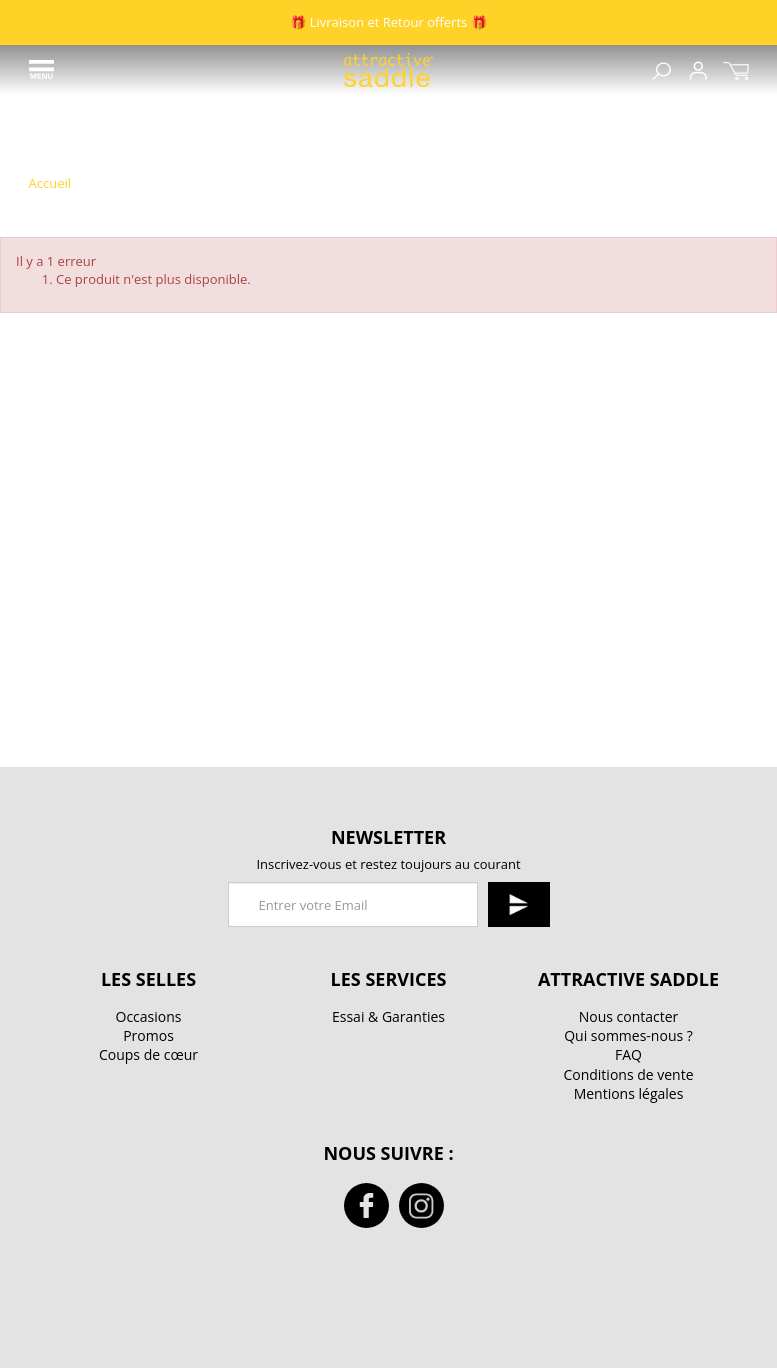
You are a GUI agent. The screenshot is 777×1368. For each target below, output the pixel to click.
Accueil (50, 183)
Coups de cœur (148, 1054)
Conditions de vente (628, 1074)
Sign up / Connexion (698, 70)
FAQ (628, 1054)
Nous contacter (629, 1016)
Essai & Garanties (388, 1016)
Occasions (149, 1016)
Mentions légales (629, 1093)
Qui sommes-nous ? (628, 1035)
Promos (148, 1035)
